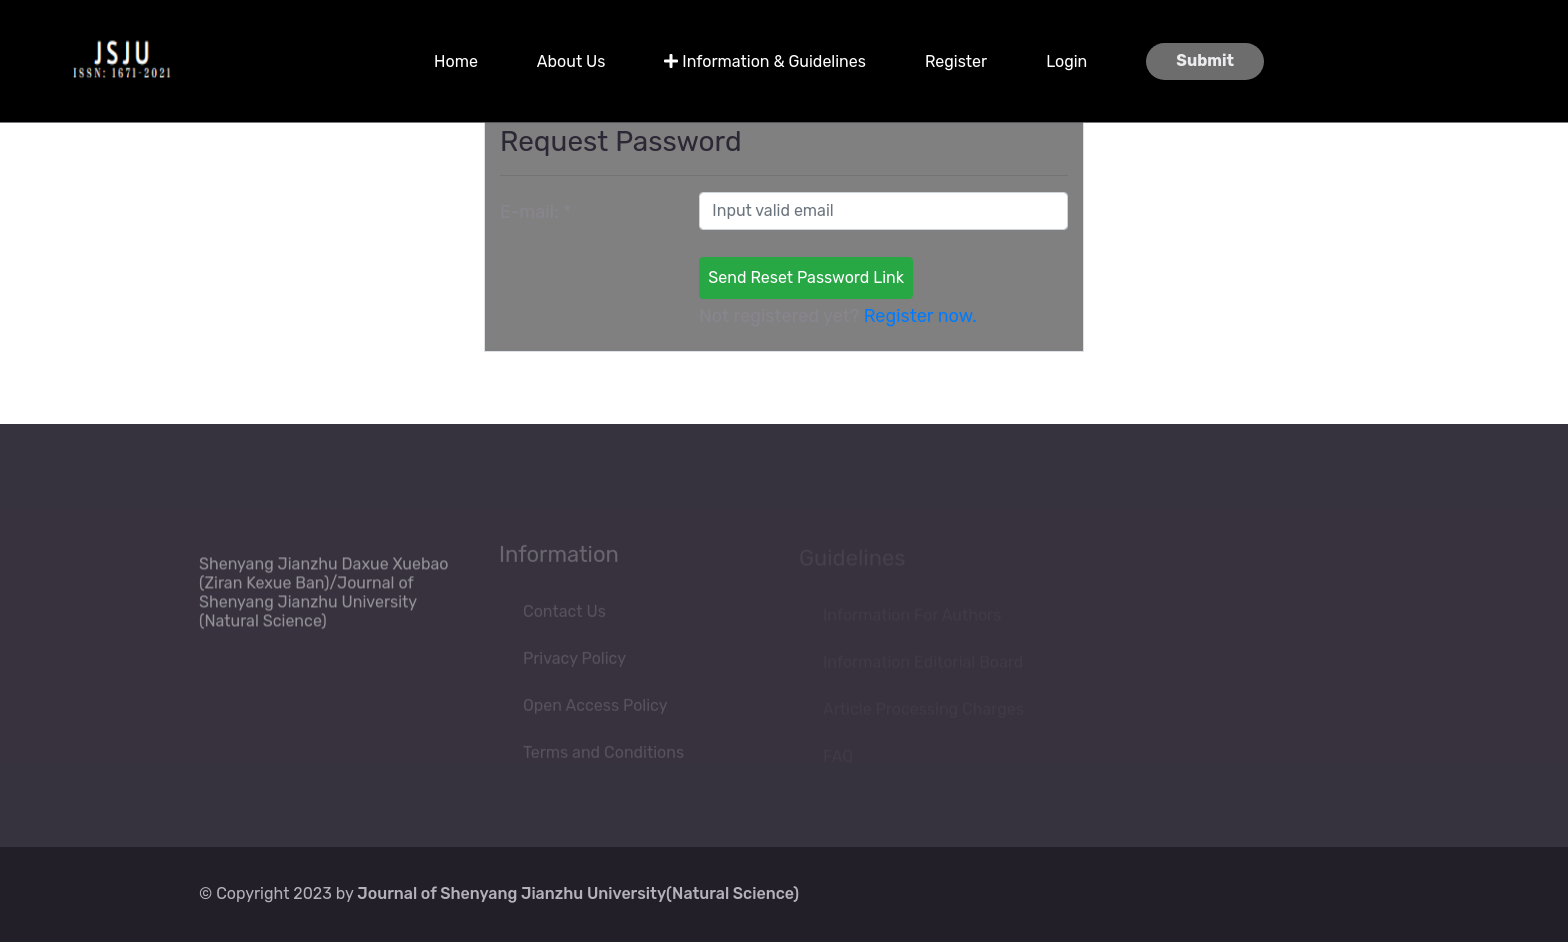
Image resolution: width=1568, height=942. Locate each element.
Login (1066, 61)
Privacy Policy (574, 661)
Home (456, 61)
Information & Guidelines (765, 61)
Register (956, 61)
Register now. (920, 316)
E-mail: (535, 212)
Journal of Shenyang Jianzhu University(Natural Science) (578, 893)
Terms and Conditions (603, 755)
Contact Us (564, 614)
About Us (571, 61)
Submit (1205, 60)
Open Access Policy (595, 708)
